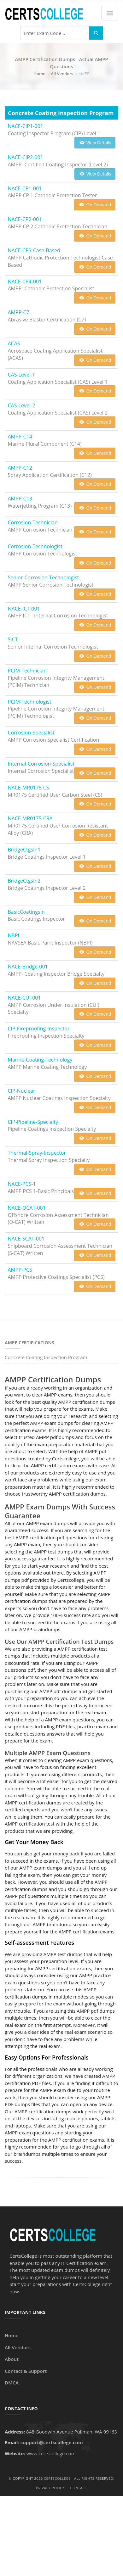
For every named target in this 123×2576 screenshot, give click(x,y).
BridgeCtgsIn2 (24, 880)
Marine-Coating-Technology (40, 1059)
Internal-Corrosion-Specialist (41, 763)
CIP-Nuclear (21, 1090)
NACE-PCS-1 (22, 1183)
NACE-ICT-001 (24, 608)
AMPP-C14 (20, 436)
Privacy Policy (50, 2487)
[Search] (96, 33)
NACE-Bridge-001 (28, 966)
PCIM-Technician (27, 670)
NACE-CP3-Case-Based (34, 250)
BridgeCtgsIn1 (24, 849)
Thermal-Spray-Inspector (37, 1152)
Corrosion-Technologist (35, 546)
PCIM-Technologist (29, 701)
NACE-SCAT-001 (26, 1238)
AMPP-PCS (20, 1269)
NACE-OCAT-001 (27, 1207)
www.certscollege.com (50, 2453)
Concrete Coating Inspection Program (46, 1357)
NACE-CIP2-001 (25, 157)
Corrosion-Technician (33, 522)
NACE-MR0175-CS (28, 787)
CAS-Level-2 (21, 405)
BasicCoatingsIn (26, 911)
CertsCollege (57, 2478)
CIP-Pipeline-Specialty (33, 1121)
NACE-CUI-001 (24, 997)
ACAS (14, 343)
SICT (13, 639)
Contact (78, 2487)
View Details (95, 142)
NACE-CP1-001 (25, 188)
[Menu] (109, 13)
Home (39, 73)
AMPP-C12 (20, 467)
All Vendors (62, 73)
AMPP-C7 (18, 312)
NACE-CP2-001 (25, 219)
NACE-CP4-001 (25, 281)
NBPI (13, 935)
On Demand (94, 204)
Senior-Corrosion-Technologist (43, 577)
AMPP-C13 (20, 498)
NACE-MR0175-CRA (30, 818)
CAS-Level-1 (21, 374)
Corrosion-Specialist (31, 732)
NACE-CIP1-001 (25, 126)
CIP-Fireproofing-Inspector (39, 1028)
